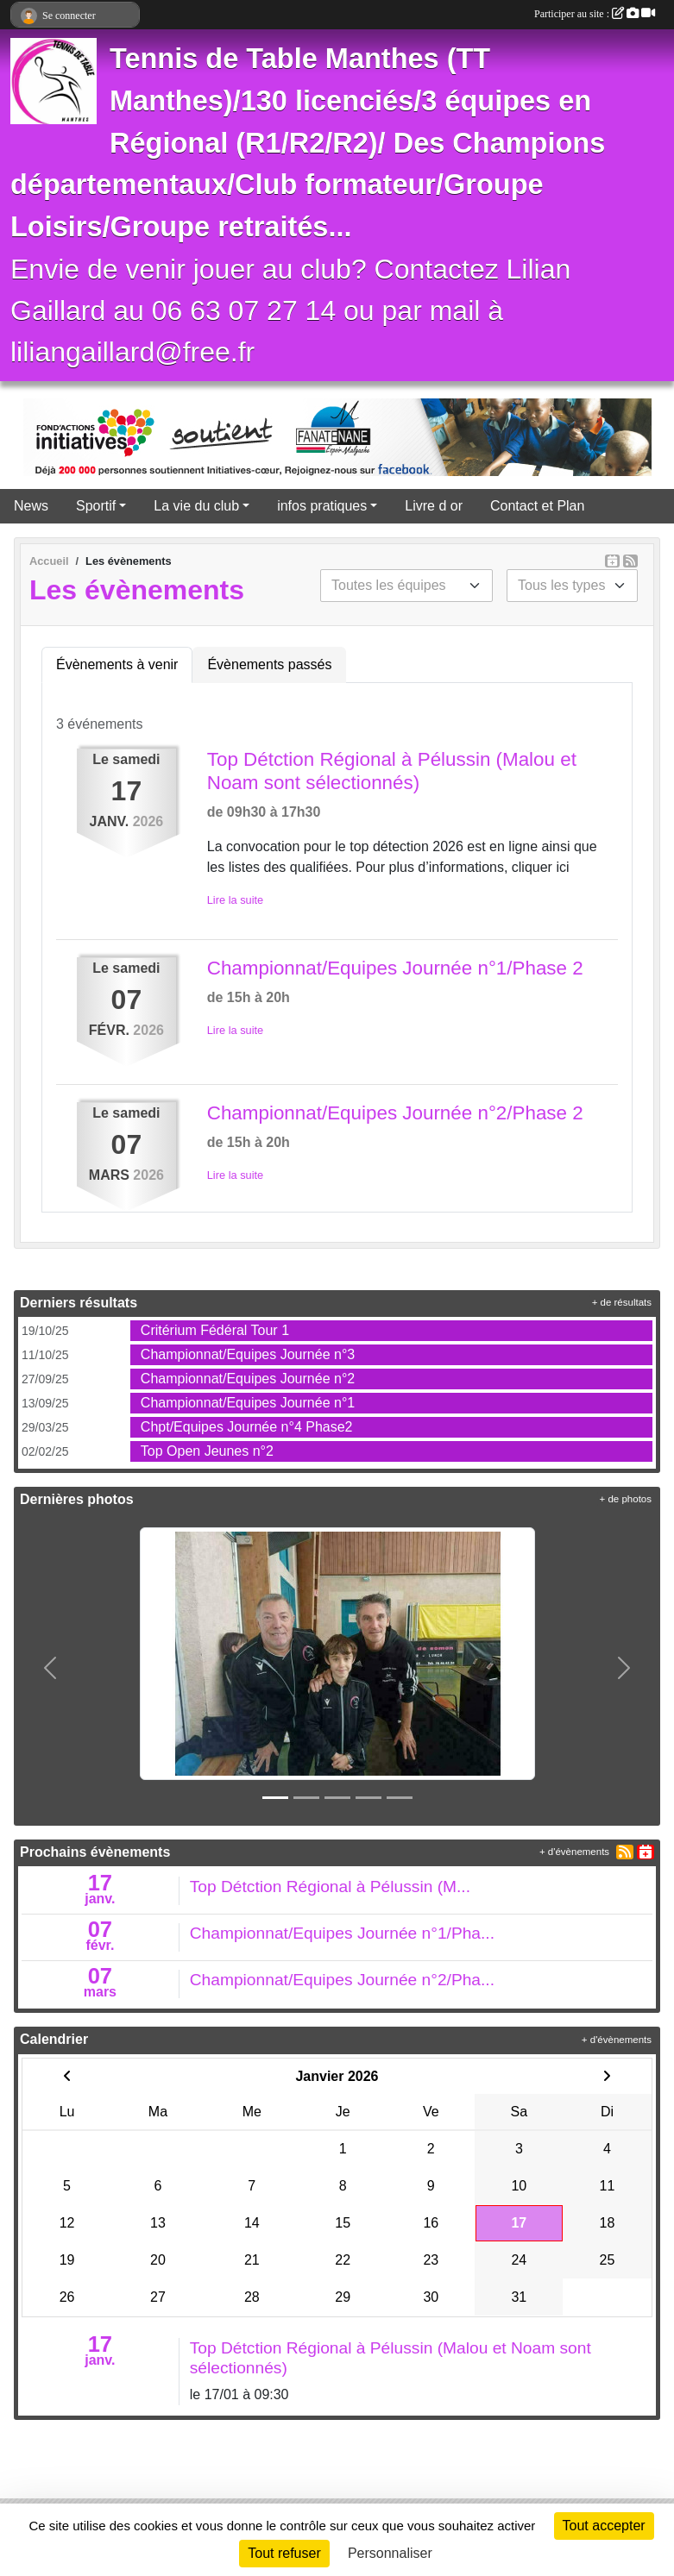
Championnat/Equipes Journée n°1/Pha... (342, 1933)
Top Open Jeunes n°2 (207, 1451)
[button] (50, 1667)
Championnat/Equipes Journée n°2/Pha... (342, 1980)
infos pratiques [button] (322, 505)
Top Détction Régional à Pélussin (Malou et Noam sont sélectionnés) (391, 771)
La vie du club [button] (196, 505)
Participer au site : (594, 14)
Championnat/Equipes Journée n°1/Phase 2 (395, 968)
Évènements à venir (117, 664)
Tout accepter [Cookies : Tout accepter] (604, 2525)
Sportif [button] (96, 505)
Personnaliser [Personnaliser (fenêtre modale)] (390, 2553)
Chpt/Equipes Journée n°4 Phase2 (247, 1427)
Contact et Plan (537, 505)
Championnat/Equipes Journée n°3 (248, 1354)
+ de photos (626, 1499)
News (31, 505)
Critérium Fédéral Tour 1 (215, 1330)
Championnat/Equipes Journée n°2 (248, 1378)
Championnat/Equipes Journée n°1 (248, 1402)
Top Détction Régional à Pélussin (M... (330, 1886)
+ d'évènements (574, 1851)
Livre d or (434, 505)
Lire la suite (235, 899)
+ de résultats (622, 1302)
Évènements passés (269, 664)
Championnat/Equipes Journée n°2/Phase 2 (395, 1113)
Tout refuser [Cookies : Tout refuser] (284, 2553)
